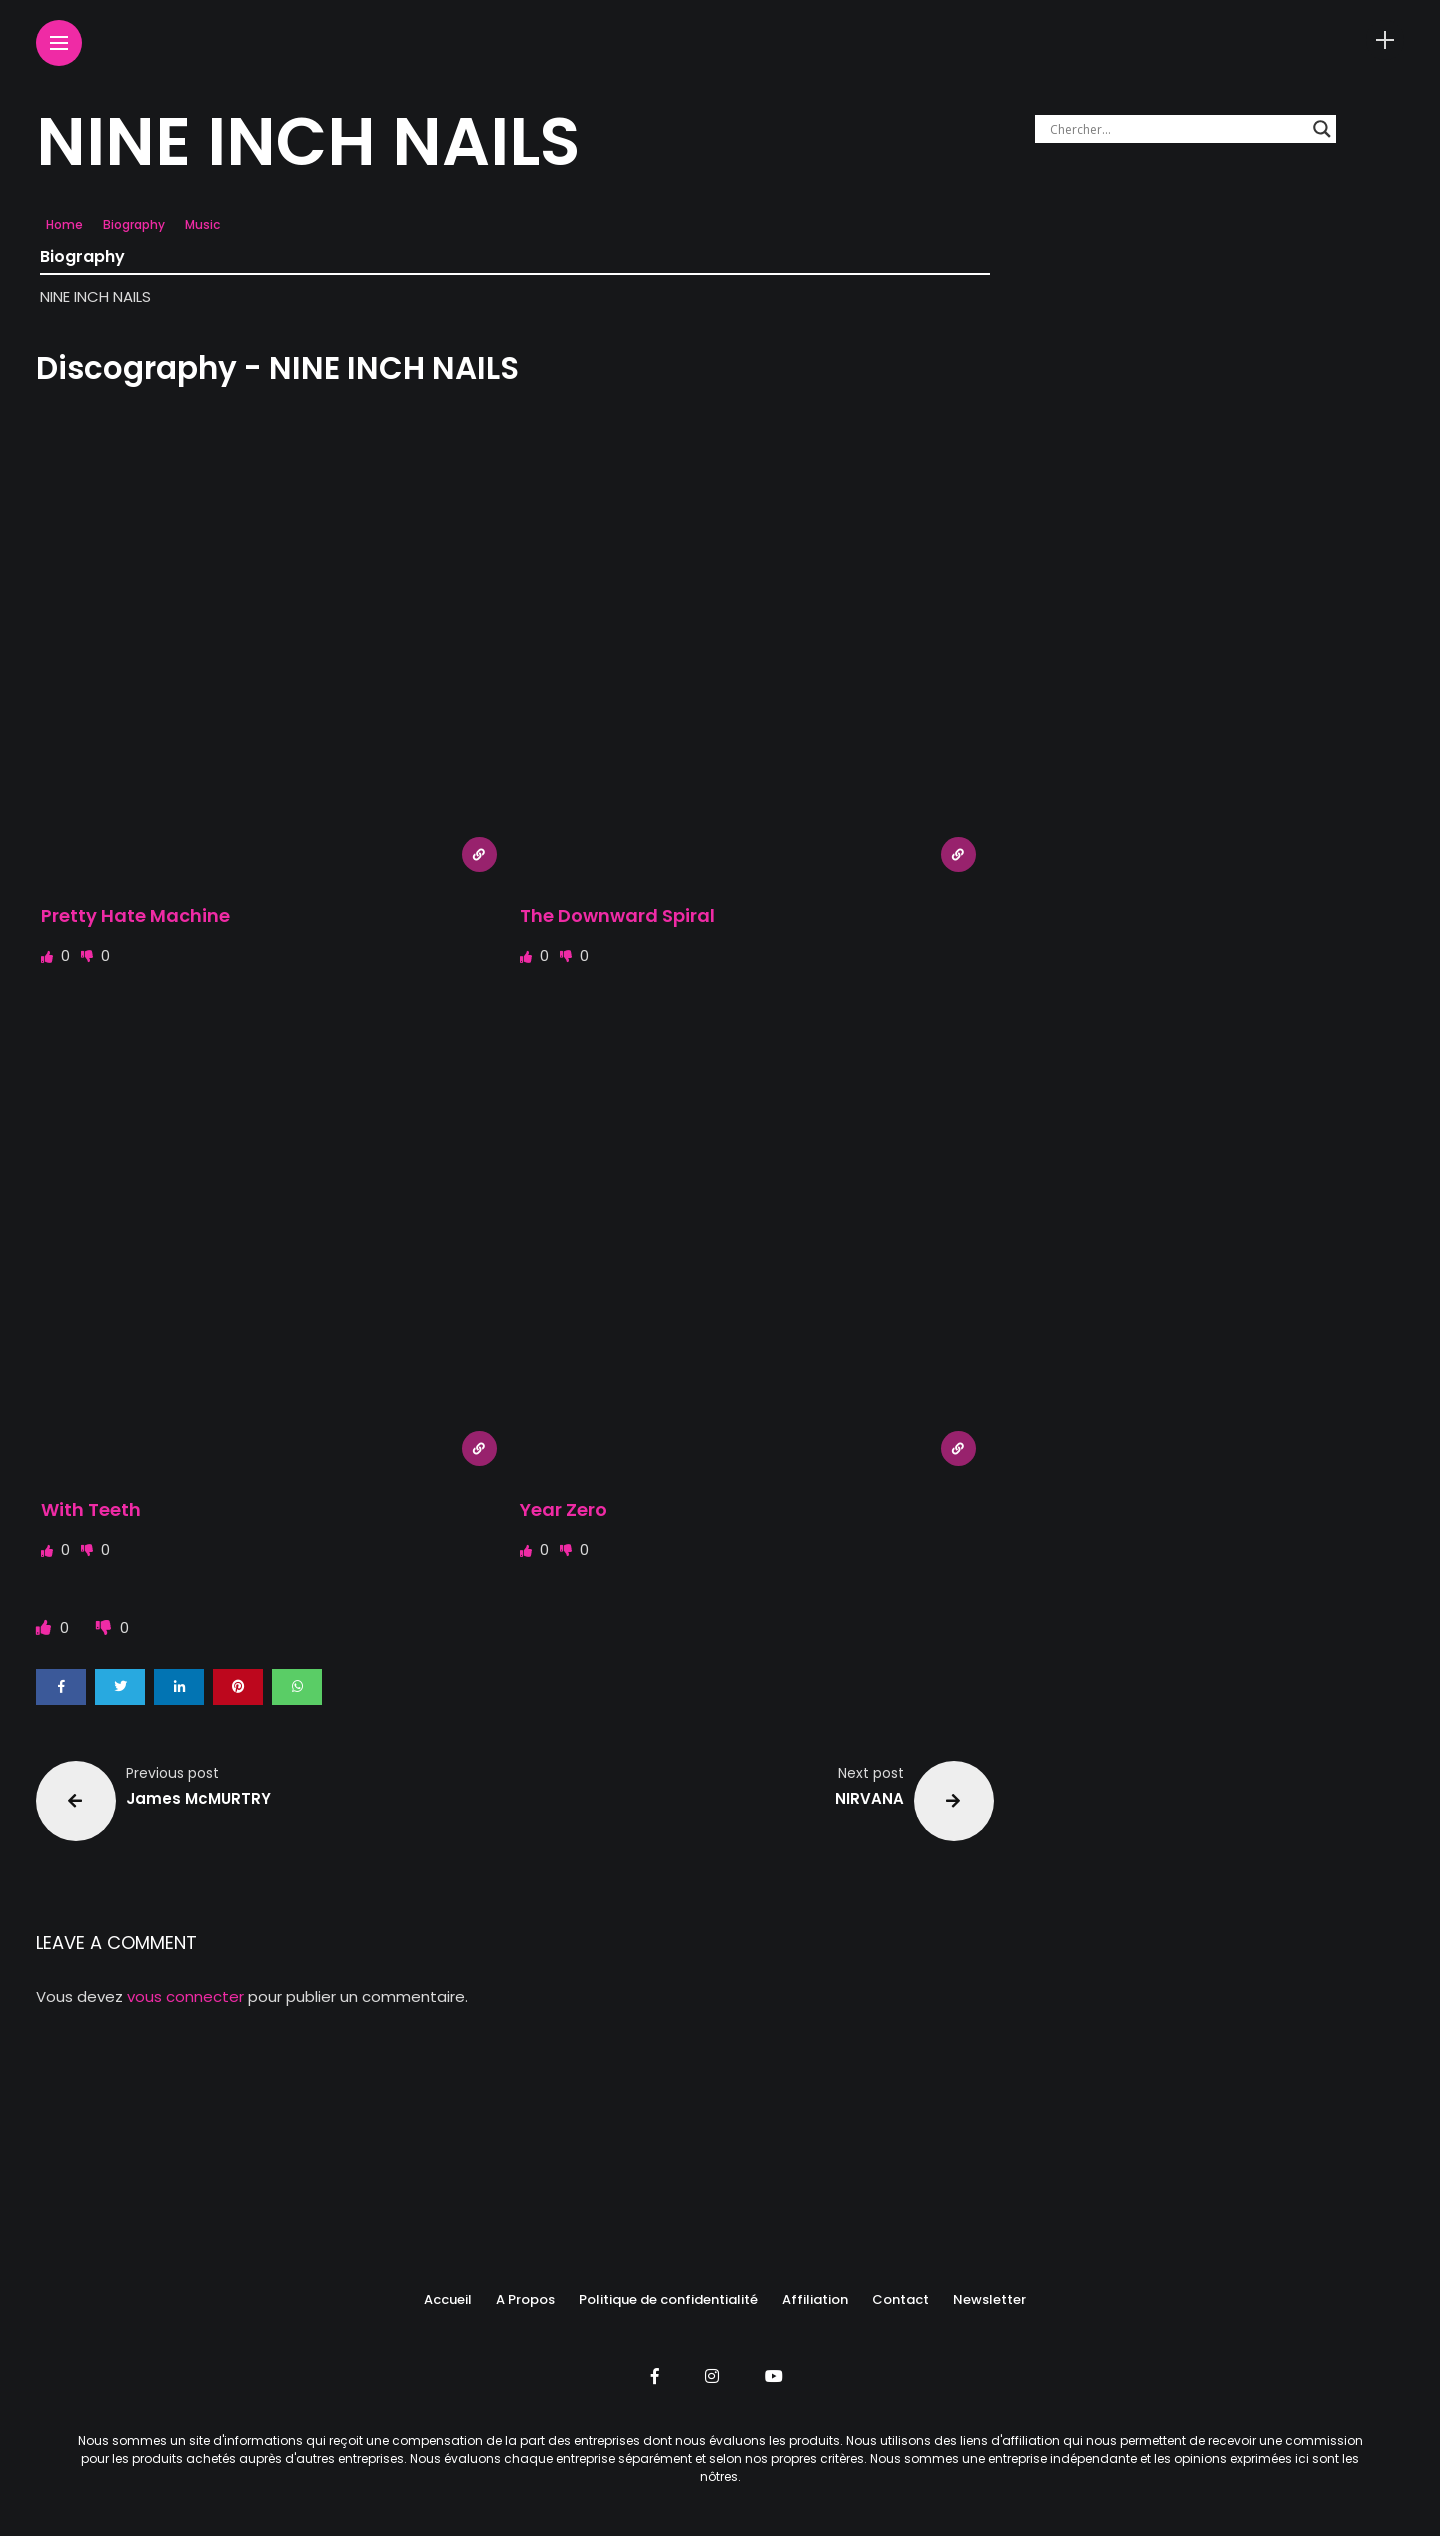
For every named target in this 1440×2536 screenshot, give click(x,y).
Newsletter (989, 2299)
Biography (134, 224)
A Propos (525, 2299)
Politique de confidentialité (668, 2299)
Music (202, 224)
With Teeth (91, 1509)
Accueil (448, 2299)
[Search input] (1176, 129)
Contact (900, 2299)
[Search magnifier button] (1322, 129)
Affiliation (815, 2299)
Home (64, 224)
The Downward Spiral (617, 915)
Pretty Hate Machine (135, 915)
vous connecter (185, 1996)
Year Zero (563, 1509)
